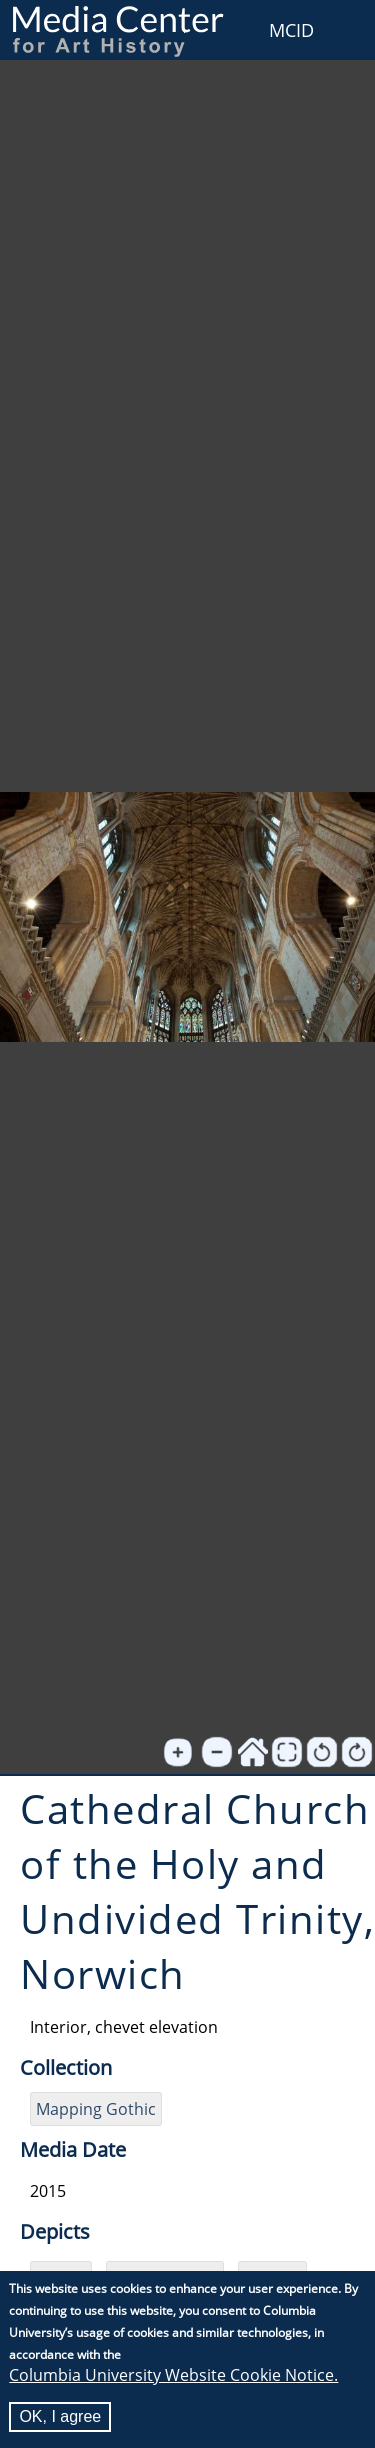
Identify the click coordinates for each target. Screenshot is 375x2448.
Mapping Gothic (96, 2109)
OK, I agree (60, 2418)
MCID (291, 30)
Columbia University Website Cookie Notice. (173, 2377)
